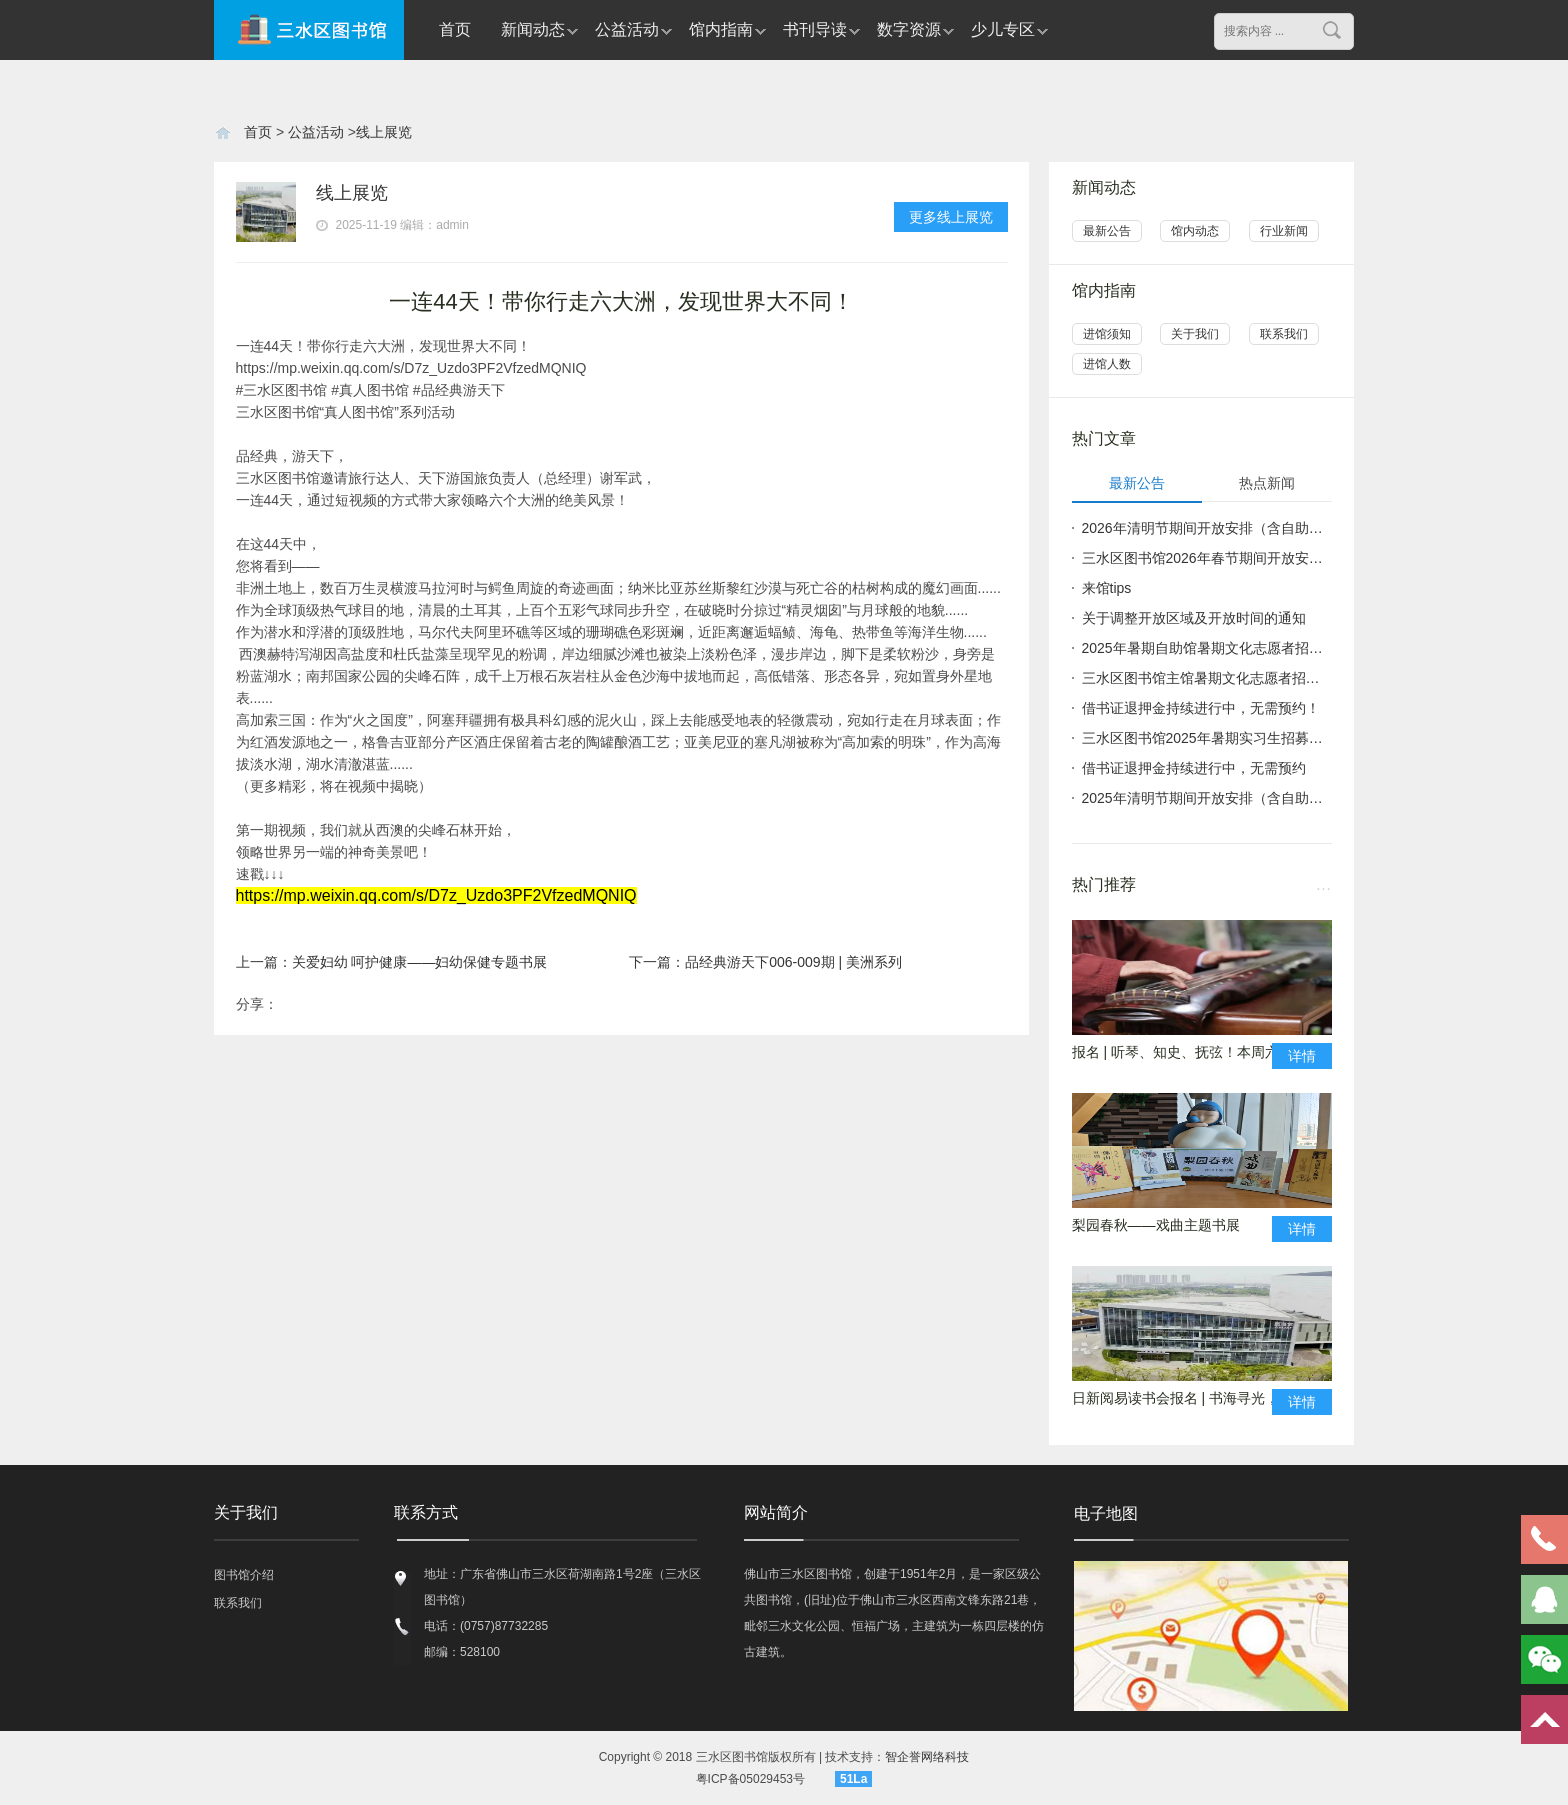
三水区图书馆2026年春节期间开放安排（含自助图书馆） (1207, 558)
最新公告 (1107, 231)
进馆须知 (1107, 334)
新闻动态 (533, 29)
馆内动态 (1195, 231)
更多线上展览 (951, 217)
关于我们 (1195, 334)
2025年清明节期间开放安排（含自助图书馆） (1207, 798)
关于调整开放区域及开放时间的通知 (1194, 618)
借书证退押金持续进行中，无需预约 (1194, 768)
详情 (1302, 1056)
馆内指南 (721, 29)
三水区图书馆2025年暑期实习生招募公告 (1207, 738)
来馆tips (1107, 588)
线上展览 (384, 132)
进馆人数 (1107, 364)
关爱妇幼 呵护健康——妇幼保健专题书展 (420, 962)
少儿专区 (1003, 29)
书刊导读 (815, 29)
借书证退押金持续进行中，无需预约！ (1201, 708)
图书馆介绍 (244, 1575)
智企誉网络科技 (927, 1757)
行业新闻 (1284, 231)
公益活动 (627, 29)
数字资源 (909, 29)
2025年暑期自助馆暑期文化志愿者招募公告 (1207, 648)
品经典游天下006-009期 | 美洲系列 (793, 962)
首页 (455, 29)
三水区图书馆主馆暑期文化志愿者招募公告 (1207, 678)
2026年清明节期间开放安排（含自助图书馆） (1207, 528)
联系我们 (1284, 334)
